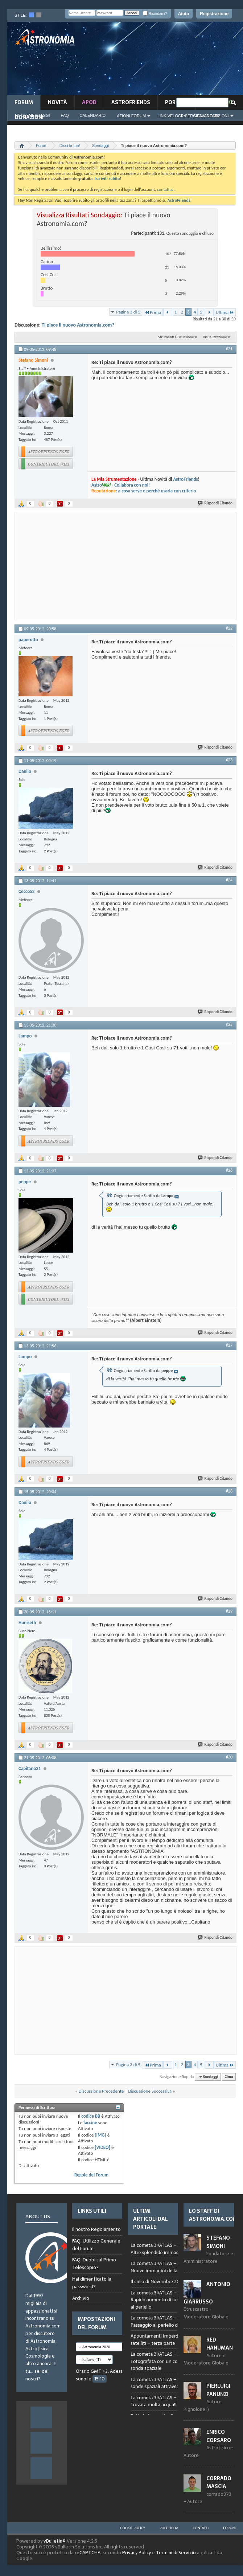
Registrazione (214, 13)
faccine (90, 2122)
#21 (229, 348)
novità (57, 102)
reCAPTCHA (87, 2552)
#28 (229, 1491)
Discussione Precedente (101, 2091)
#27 (229, 1345)
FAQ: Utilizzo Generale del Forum (96, 2244)
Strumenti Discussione (176, 337)
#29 (229, 1611)
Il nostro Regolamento (96, 2229)
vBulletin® (55, 2541)
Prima (152, 312)
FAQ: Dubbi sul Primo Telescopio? (94, 2263)
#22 (229, 628)
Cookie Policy (132, 2528)
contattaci (165, 189)
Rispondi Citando (215, 503)
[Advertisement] (196, 60)
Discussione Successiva (150, 2091)
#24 (229, 879)
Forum (24, 102)
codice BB (90, 2116)
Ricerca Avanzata (200, 116)
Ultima (225, 312)
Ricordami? (155, 14)
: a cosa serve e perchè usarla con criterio (143, 491)
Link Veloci (169, 116)
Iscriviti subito (107, 178)
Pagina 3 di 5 (128, 312)
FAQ (65, 115)
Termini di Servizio (176, 2552)
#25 (229, 1024)
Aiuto (183, 13)
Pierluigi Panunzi (218, 2390)
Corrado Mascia (218, 2482)
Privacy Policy (136, 2552)
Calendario (93, 115)
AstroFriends (130, 102)
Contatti (201, 2528)
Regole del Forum (91, 2175)
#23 (229, 759)
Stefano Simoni (218, 2242)
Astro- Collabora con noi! (120, 485)
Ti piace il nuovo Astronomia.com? (78, 325)
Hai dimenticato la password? (91, 2282)
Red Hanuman (219, 2344)
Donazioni (29, 117)
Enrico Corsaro (218, 2436)
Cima (229, 2077)
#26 (229, 1170)
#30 (229, 1757)
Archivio (80, 2298)
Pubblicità (169, 2528)
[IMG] (100, 2135)
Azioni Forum (131, 116)
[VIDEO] (102, 2147)
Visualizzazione (215, 337)
